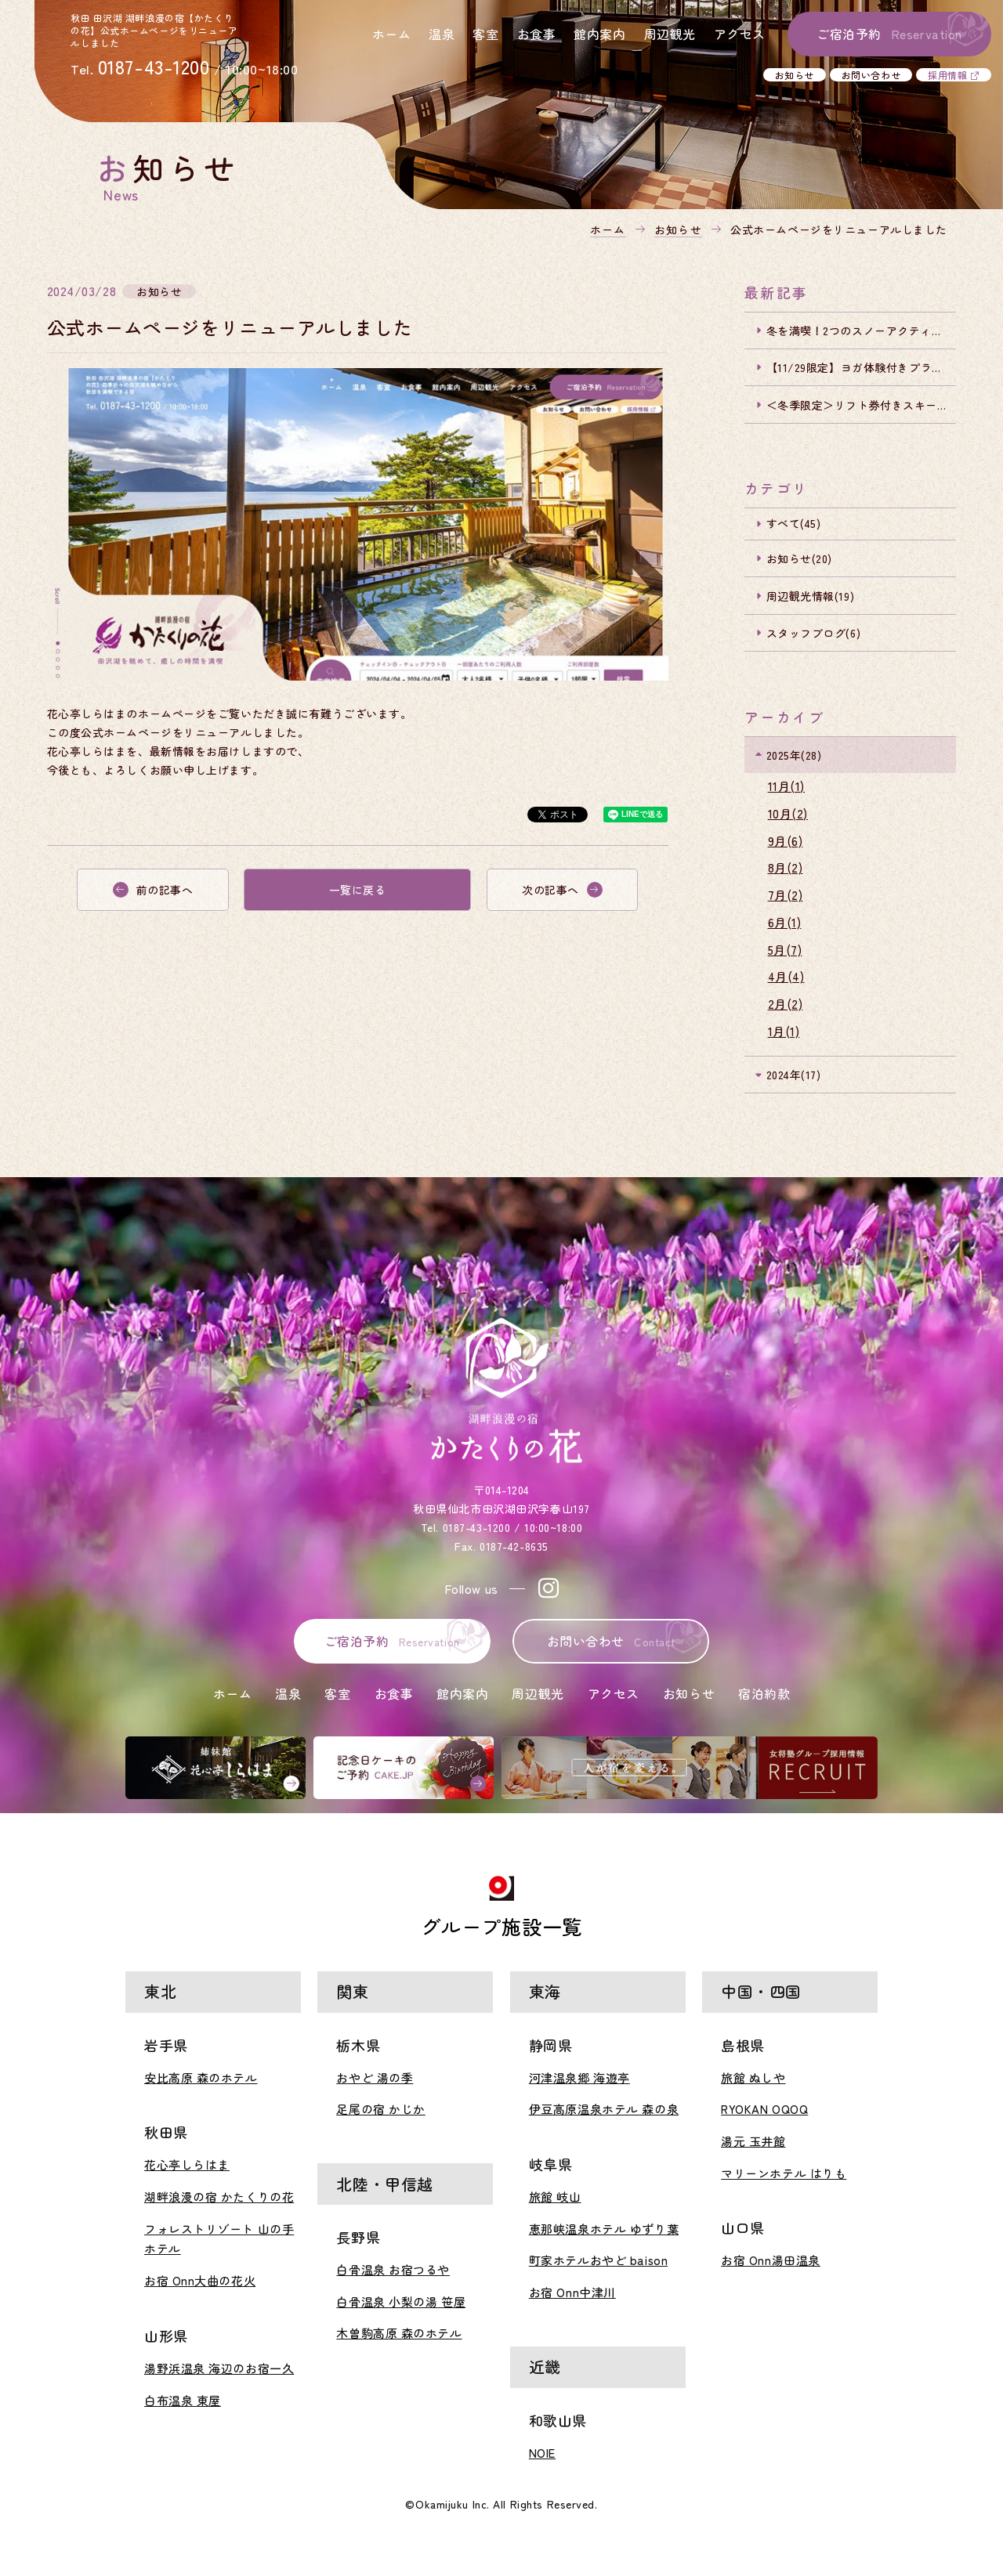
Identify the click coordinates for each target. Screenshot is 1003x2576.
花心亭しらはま (187, 2164)
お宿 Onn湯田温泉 (770, 2260)
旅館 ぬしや (753, 2077)
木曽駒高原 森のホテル (399, 2333)
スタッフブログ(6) (813, 633)
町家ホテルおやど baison (598, 2260)
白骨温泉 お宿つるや (393, 2269)
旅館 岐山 (555, 2196)
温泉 (441, 33)
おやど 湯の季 (374, 2077)
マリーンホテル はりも (783, 2173)
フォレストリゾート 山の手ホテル (219, 2238)
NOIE (542, 2452)
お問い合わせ (871, 74)
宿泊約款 (764, 1693)
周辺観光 (670, 33)
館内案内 (599, 33)
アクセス (740, 33)
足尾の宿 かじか (380, 2109)
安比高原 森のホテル (201, 2077)
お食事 (536, 33)
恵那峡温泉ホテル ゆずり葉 (604, 2228)
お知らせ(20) (799, 558)
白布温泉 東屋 (182, 2400)
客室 (485, 33)
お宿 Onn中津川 (572, 2292)
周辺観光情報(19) (810, 596)
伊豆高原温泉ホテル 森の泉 (604, 2109)
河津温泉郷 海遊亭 (579, 2077)
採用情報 (947, 74)
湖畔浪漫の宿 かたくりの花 (219, 2196)
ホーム (391, 33)
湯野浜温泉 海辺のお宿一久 (219, 2368)
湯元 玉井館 (753, 2141)
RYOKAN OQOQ (764, 2109)
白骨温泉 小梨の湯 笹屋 (400, 2301)
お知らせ (794, 74)
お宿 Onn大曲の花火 (199, 2280)
